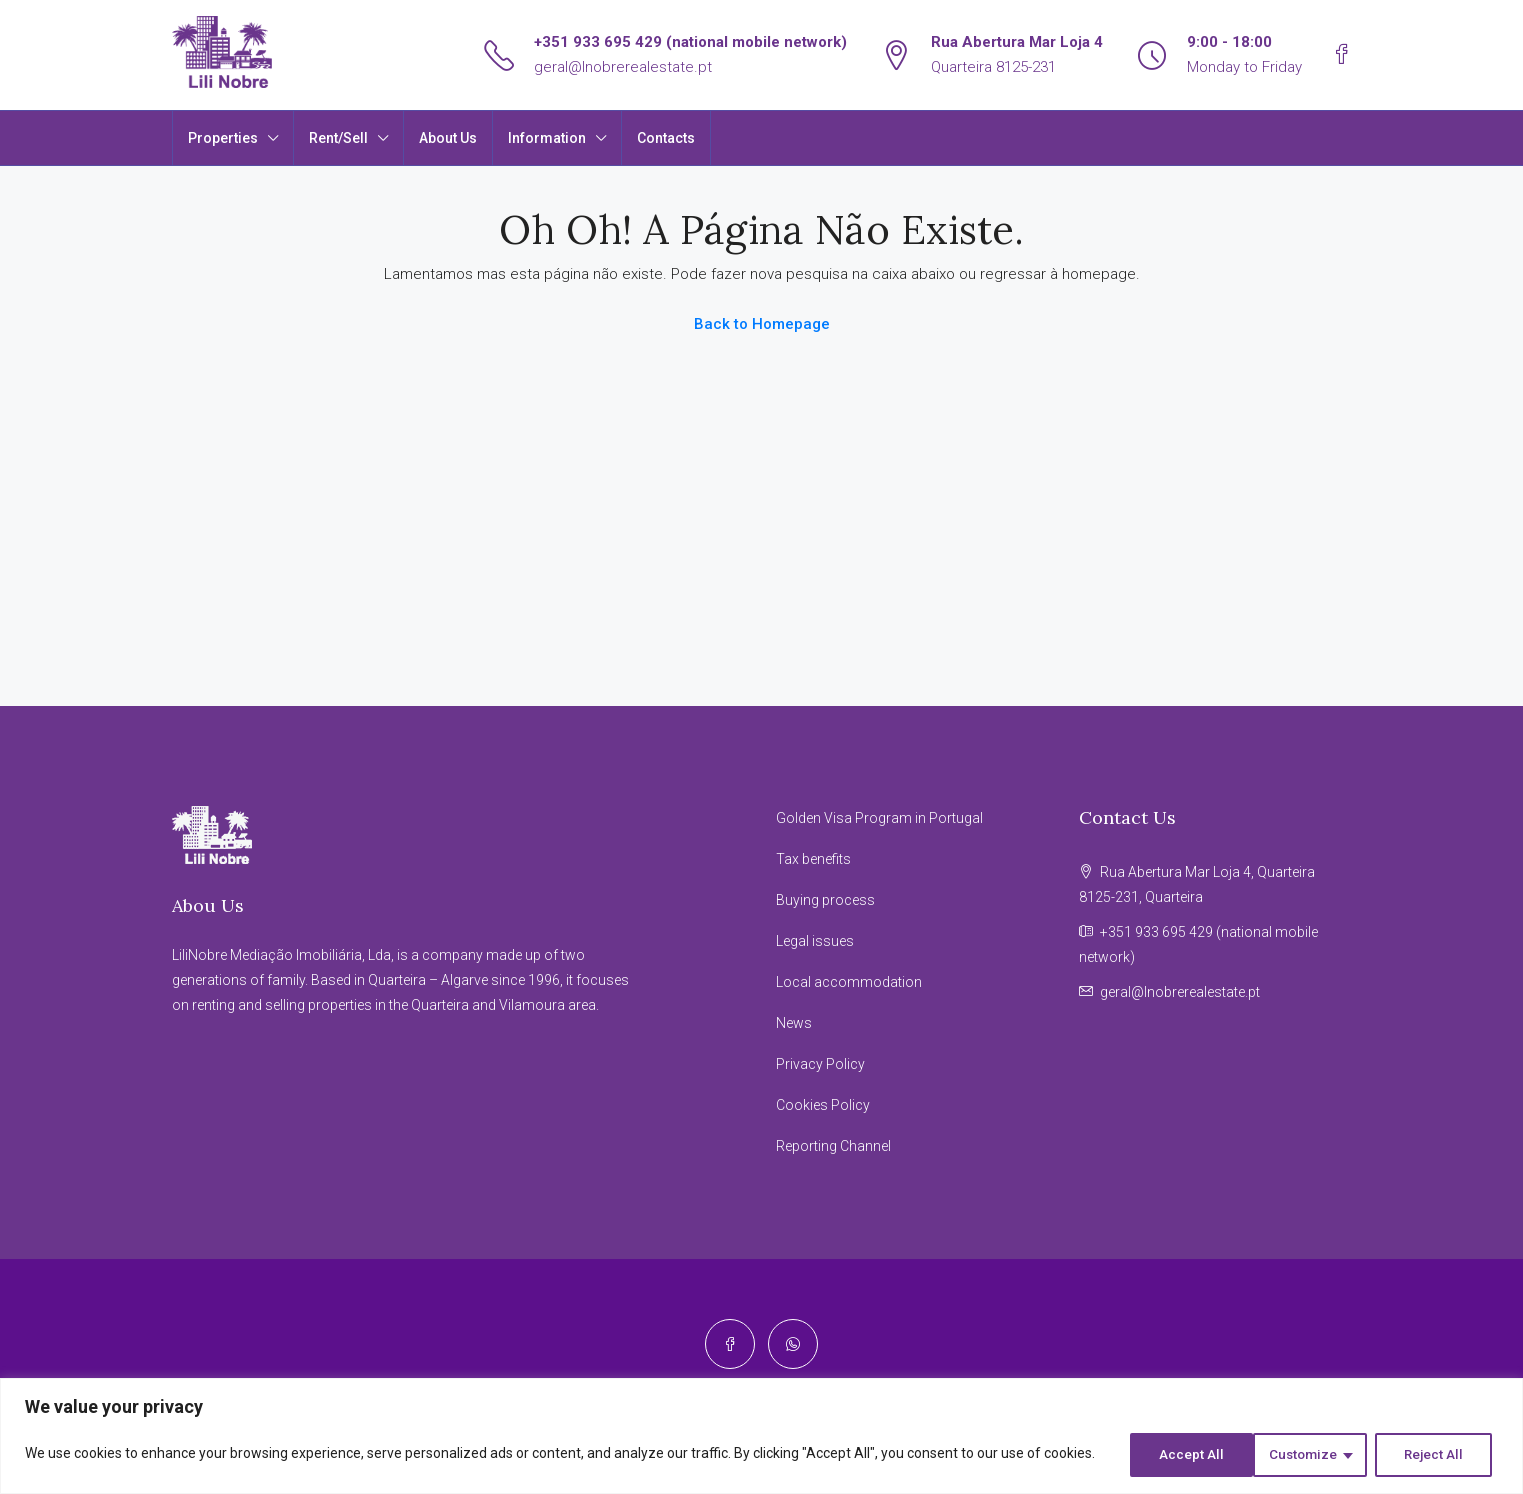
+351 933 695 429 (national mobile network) (690, 42)
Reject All (1307, 1455)
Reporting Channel (833, 1146)
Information (547, 138)
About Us (448, 138)
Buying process (825, 900)
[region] (761, 1437)
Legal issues (815, 941)
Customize (1174, 1455)
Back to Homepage (762, 324)
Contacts (666, 138)
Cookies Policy (823, 1105)
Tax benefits (813, 859)
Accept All (1436, 1455)
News (794, 1023)
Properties (223, 138)
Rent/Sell (338, 138)
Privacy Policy (820, 1064)
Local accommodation (849, 982)
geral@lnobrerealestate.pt (623, 67)
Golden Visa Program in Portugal (879, 818)
